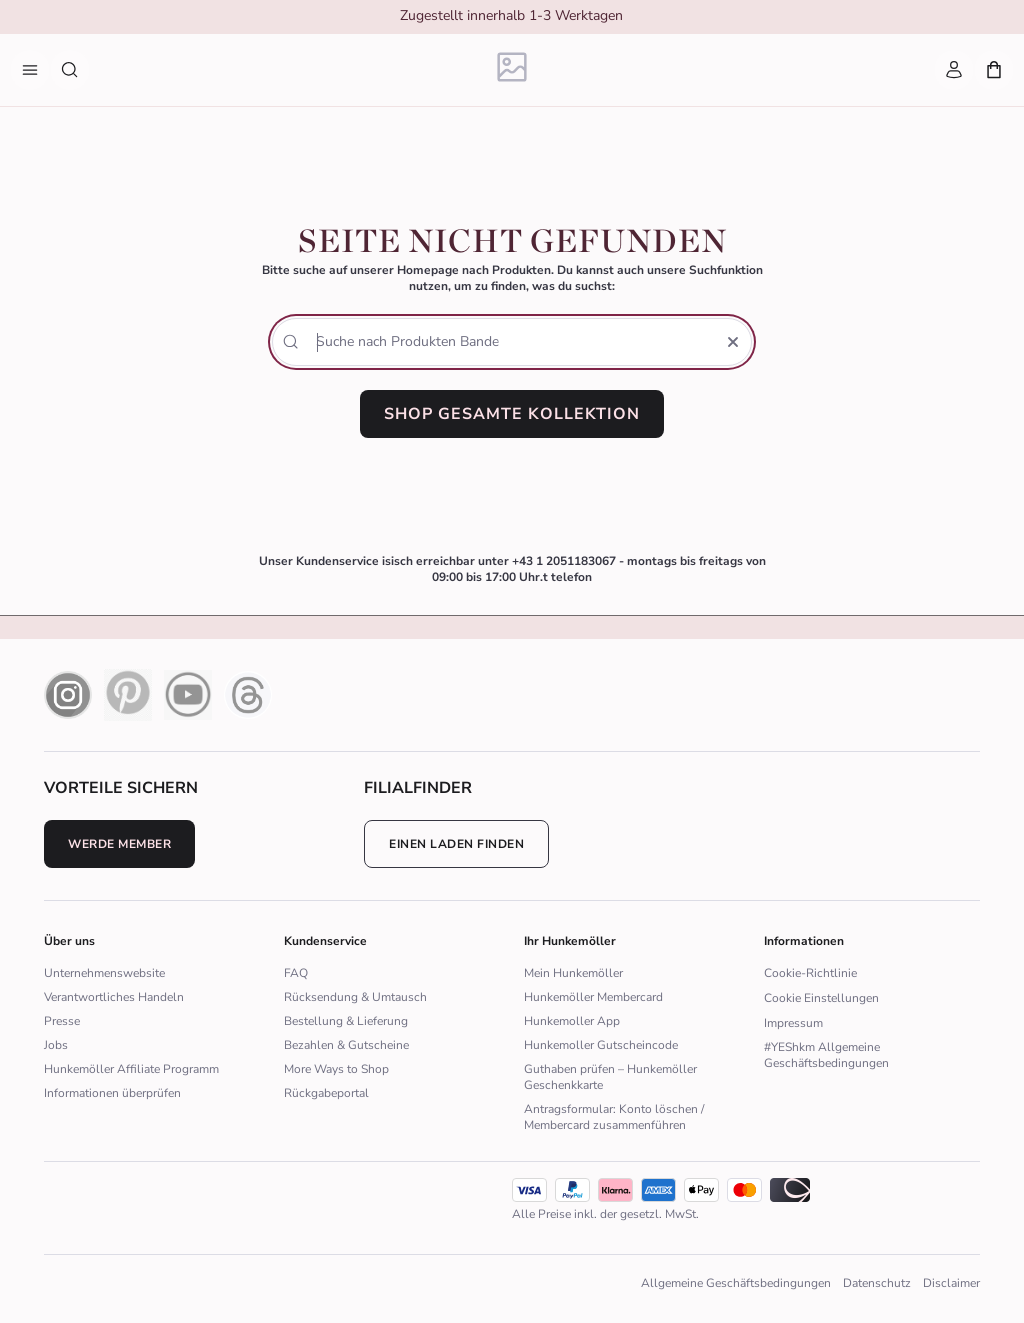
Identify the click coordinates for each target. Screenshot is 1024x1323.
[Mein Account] (954, 70)
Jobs (56, 1045)
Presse (62, 1021)
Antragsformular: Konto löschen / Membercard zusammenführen (614, 1117)
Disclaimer (951, 1283)
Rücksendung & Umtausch (355, 997)
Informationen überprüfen (112, 1093)
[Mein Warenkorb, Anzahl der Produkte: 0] (994, 70)
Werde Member (119, 844)
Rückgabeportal (326, 1093)
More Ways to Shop (336, 1069)
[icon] (658, 1190)
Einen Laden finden (456, 844)
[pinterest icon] (128, 695)
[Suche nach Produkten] (70, 70)
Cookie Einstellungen (821, 998)
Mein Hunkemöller (573, 973)
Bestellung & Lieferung (346, 1021)
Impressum (793, 1023)
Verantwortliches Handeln (114, 997)
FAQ (296, 973)
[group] (511, 18)
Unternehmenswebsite (104, 973)
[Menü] (30, 70)
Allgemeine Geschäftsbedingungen (736, 1283)
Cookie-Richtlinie (810, 973)
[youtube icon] (188, 695)
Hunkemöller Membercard (593, 997)
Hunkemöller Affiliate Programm (131, 1069)
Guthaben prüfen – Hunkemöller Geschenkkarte (610, 1077)
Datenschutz (877, 1283)
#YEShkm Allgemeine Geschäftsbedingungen (826, 1055)
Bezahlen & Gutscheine (346, 1045)
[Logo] (512, 70)
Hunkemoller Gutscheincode (601, 1045)
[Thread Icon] (248, 695)
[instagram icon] (68, 695)
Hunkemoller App (572, 1021)
